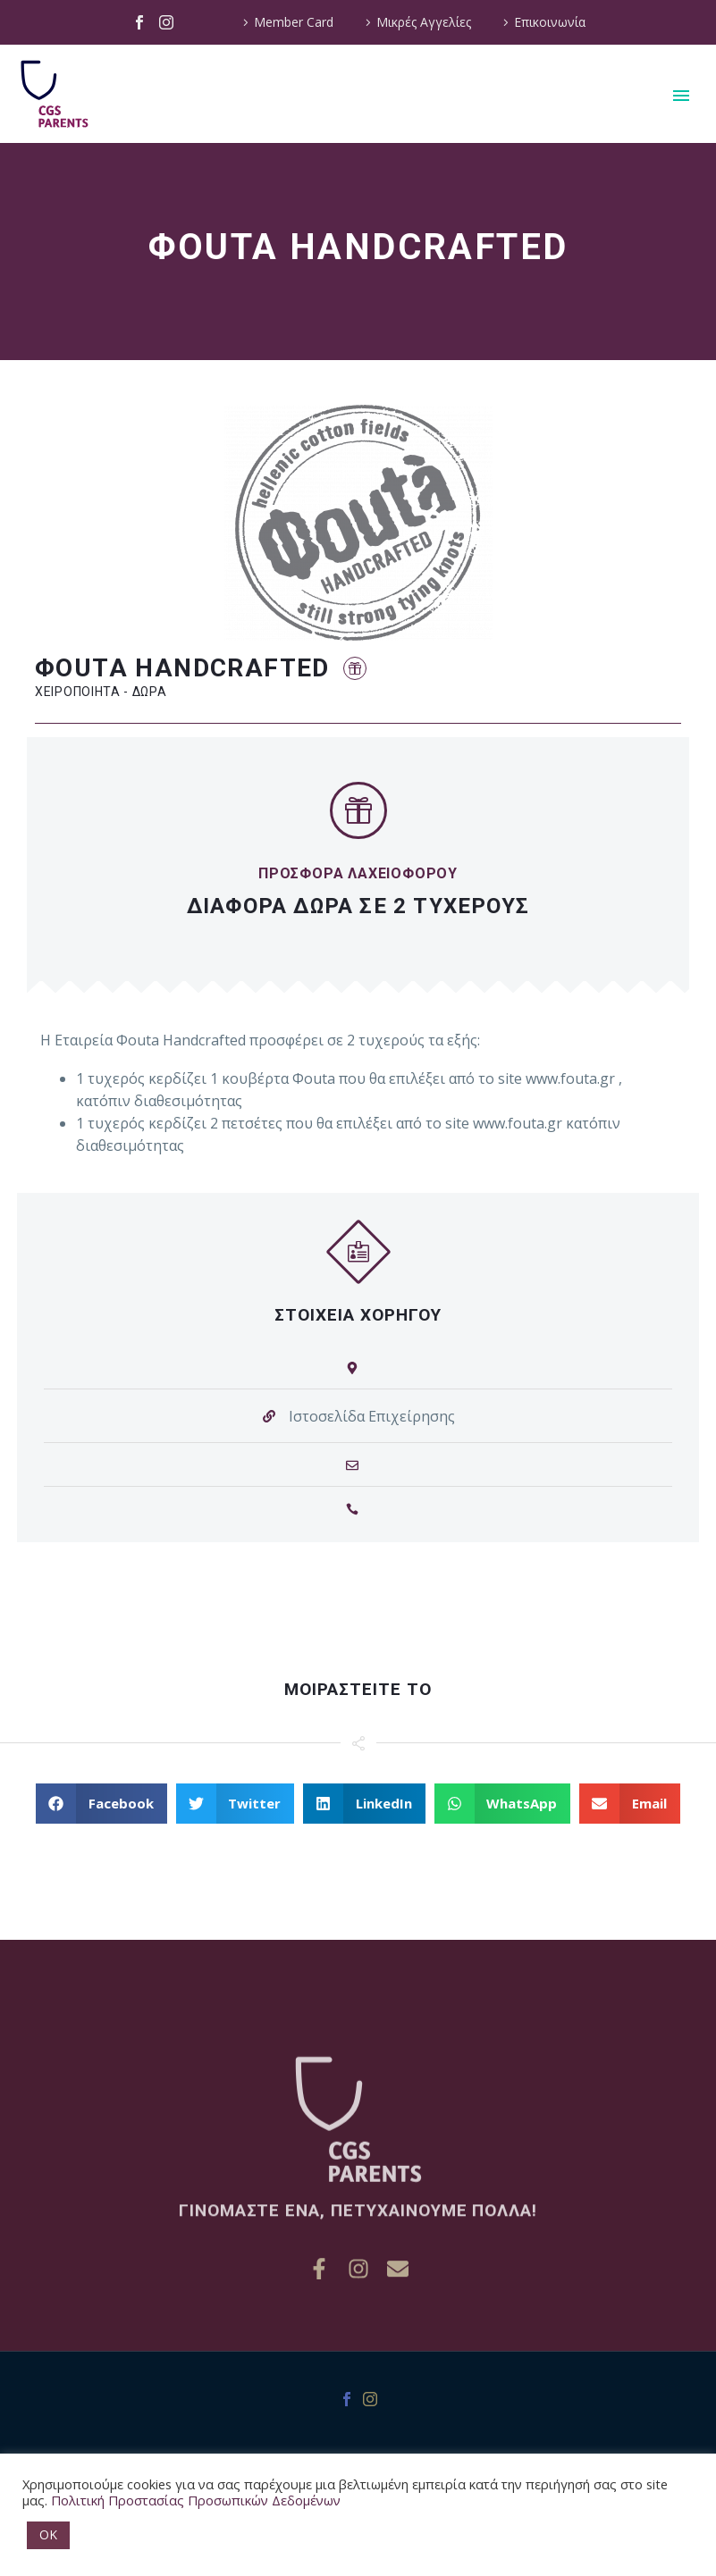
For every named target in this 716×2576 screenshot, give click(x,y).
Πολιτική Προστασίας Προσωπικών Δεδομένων (196, 2500)
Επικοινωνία (549, 21)
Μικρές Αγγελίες (423, 21)
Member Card (293, 21)
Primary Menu (681, 95)
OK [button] (48, 2534)
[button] (354, 669)
